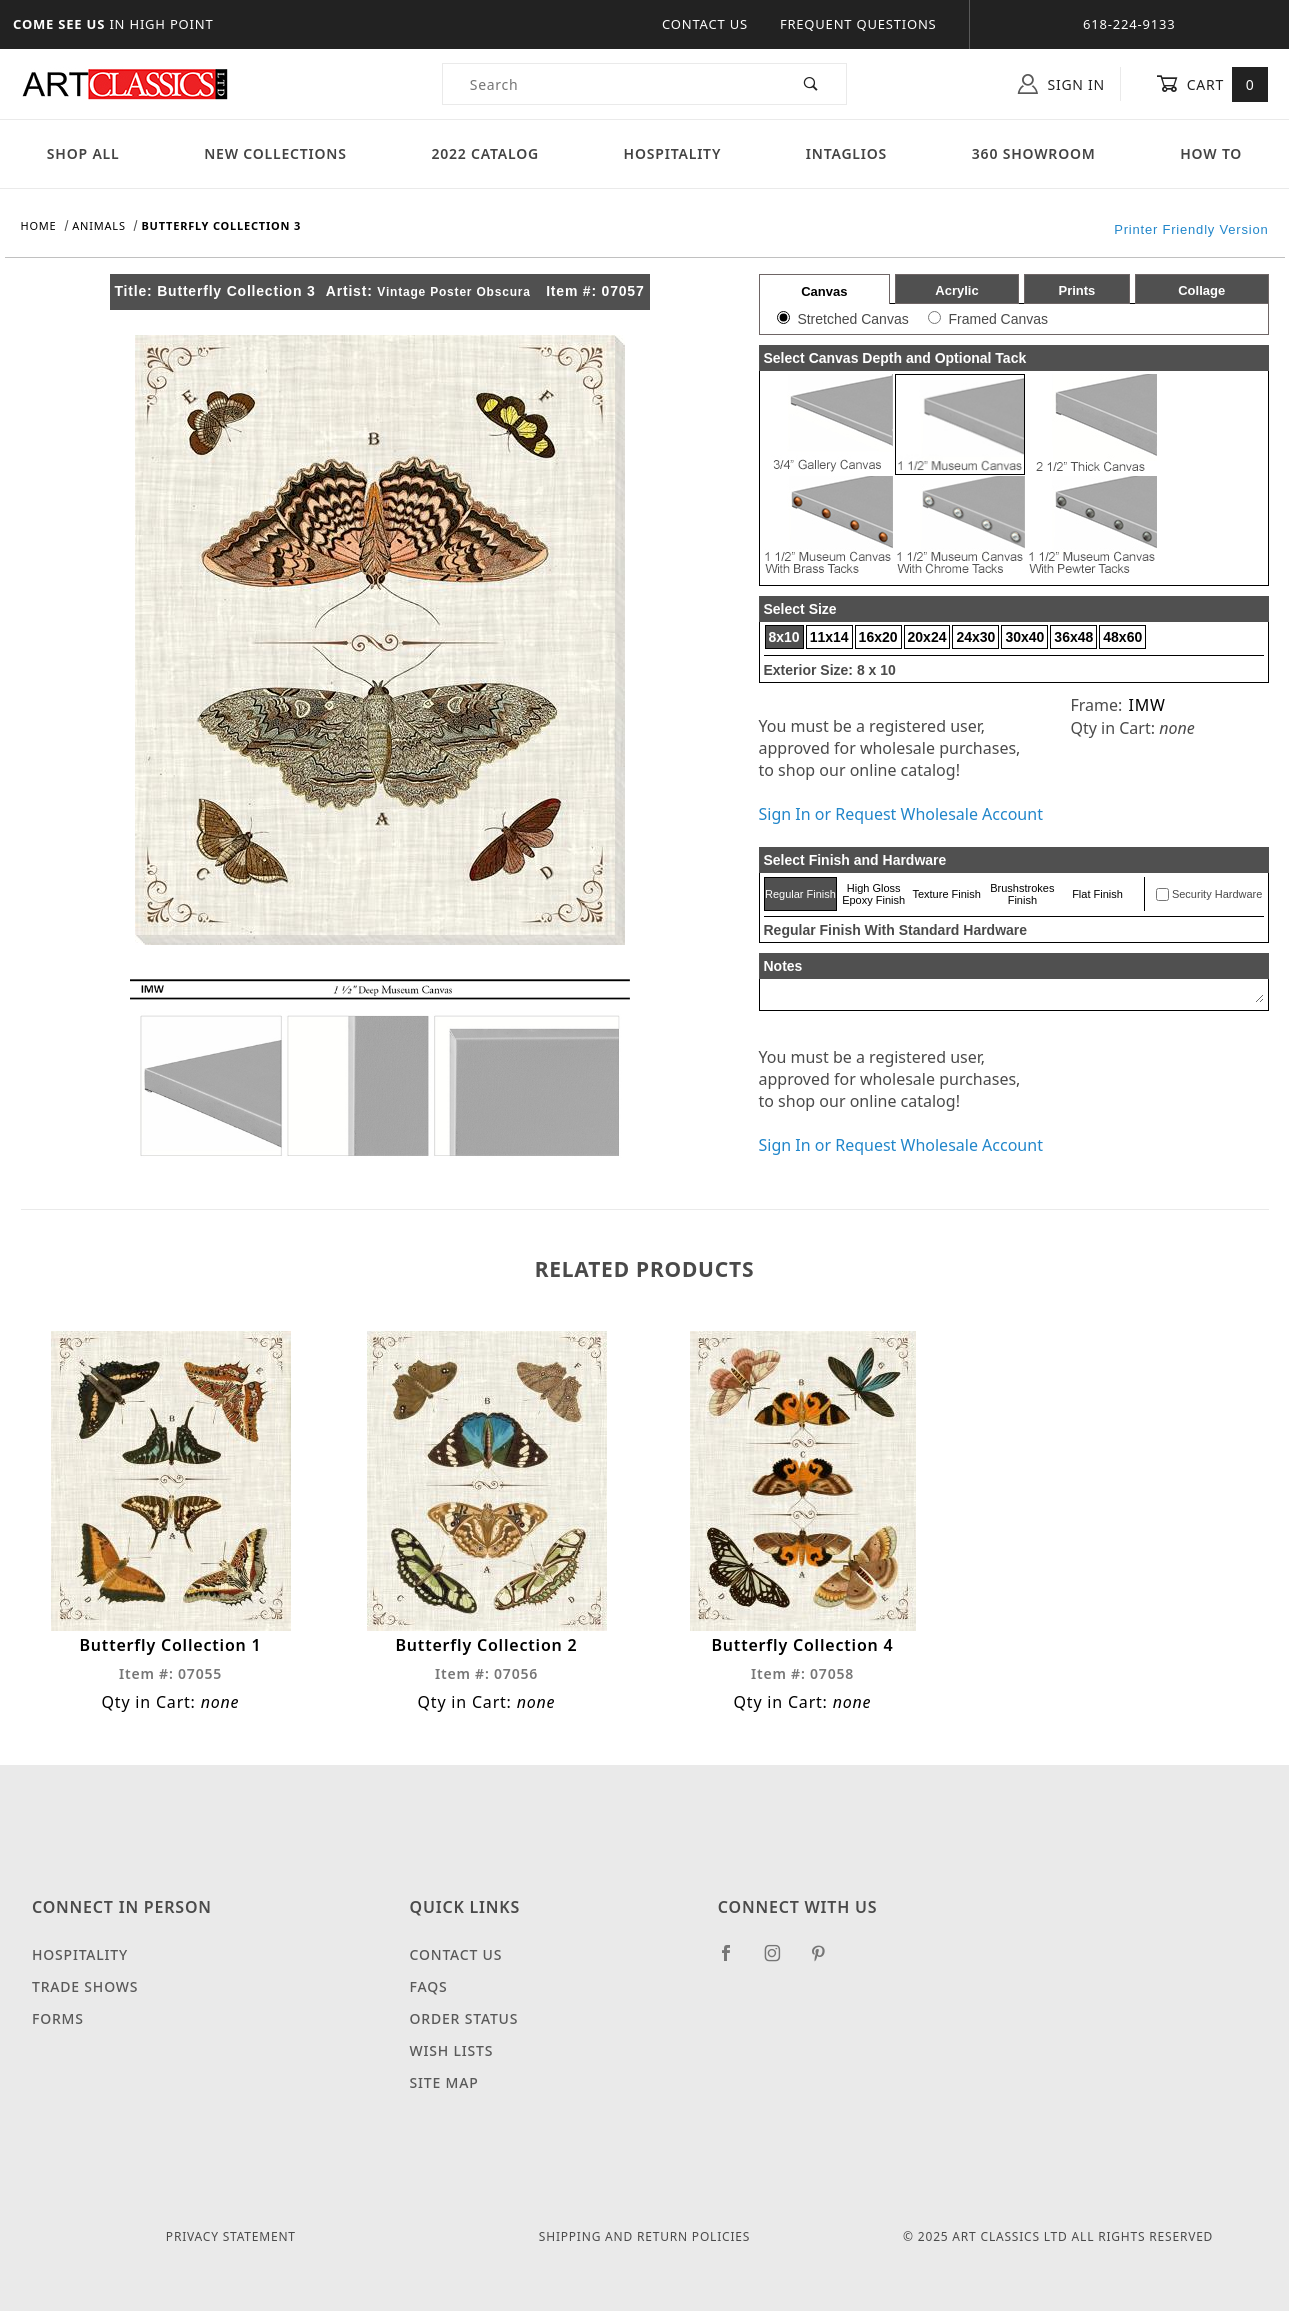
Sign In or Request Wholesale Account (901, 814)
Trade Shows (85, 1986)
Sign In (1061, 84)
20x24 (927, 637)
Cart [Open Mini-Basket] (1212, 84)
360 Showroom (1034, 153)
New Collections (275, 153)
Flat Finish (1097, 894)
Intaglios (846, 153)
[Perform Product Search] (811, 84)
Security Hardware (1217, 894)
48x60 (1122, 637)
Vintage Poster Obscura (453, 292)
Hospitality (673, 153)
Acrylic (956, 290)
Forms (58, 2018)
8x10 (784, 637)
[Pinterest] (826, 1961)
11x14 (829, 637)
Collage (1201, 290)
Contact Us (705, 24)
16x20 (878, 637)
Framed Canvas (998, 319)
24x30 (975, 637)
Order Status (464, 2018)
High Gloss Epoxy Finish (873, 894)
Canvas (824, 291)
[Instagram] (781, 1961)
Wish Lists (452, 2050)
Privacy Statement (231, 2236)
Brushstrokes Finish (1022, 894)
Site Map (444, 2082)
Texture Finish (946, 894)
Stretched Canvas (852, 319)
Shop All (83, 153)
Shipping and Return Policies (644, 2236)
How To (1211, 153)
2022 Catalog (485, 153)
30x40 (1024, 637)
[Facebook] (734, 1961)
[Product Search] (610, 84)
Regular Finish (800, 894)
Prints (1076, 290)
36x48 (1073, 637)
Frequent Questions (858, 24)
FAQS (429, 1986)
